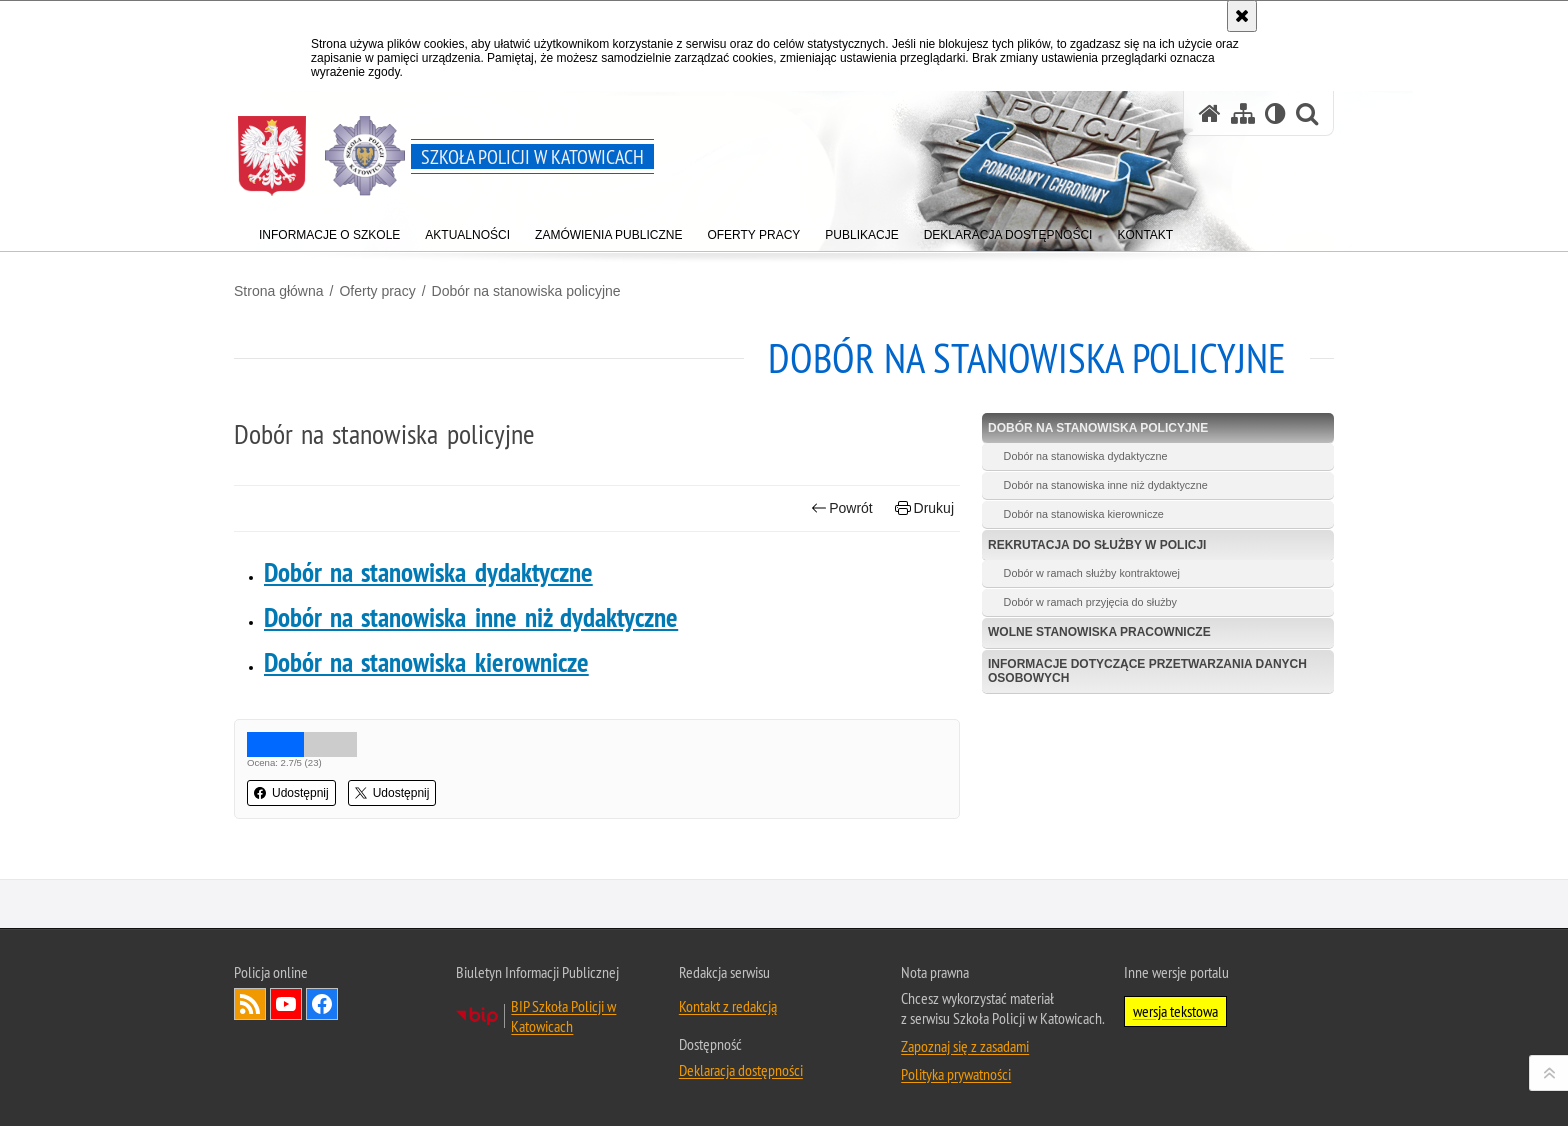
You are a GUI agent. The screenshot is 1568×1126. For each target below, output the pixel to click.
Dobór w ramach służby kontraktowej (1092, 573)
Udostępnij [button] (291, 793)
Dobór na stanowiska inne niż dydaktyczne (471, 617)
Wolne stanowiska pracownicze (1099, 632)
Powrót (842, 508)
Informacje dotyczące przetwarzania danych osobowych (1147, 670)
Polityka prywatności (956, 1074)
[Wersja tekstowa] (1275, 113)
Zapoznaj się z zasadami (965, 1046)
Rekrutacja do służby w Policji (1097, 545)
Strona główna (279, 291)
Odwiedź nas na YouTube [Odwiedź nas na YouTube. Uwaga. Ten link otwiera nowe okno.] (286, 1004)
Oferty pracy (377, 291)
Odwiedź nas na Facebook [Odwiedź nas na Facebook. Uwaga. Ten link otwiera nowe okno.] (322, 1004)
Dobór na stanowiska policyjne (526, 291)
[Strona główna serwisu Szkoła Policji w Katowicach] (1210, 113)
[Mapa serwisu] (1243, 113)
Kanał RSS (250, 1004)
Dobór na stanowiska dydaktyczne (428, 572)
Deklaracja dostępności (741, 1070)
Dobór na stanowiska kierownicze (426, 662)
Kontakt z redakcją (728, 1006)
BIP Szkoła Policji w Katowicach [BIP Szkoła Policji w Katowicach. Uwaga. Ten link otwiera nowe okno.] (563, 1016)
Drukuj (924, 508)
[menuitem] (329, 230)
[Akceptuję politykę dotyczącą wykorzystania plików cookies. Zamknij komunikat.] (1242, 16)
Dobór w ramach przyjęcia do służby (1090, 602)
